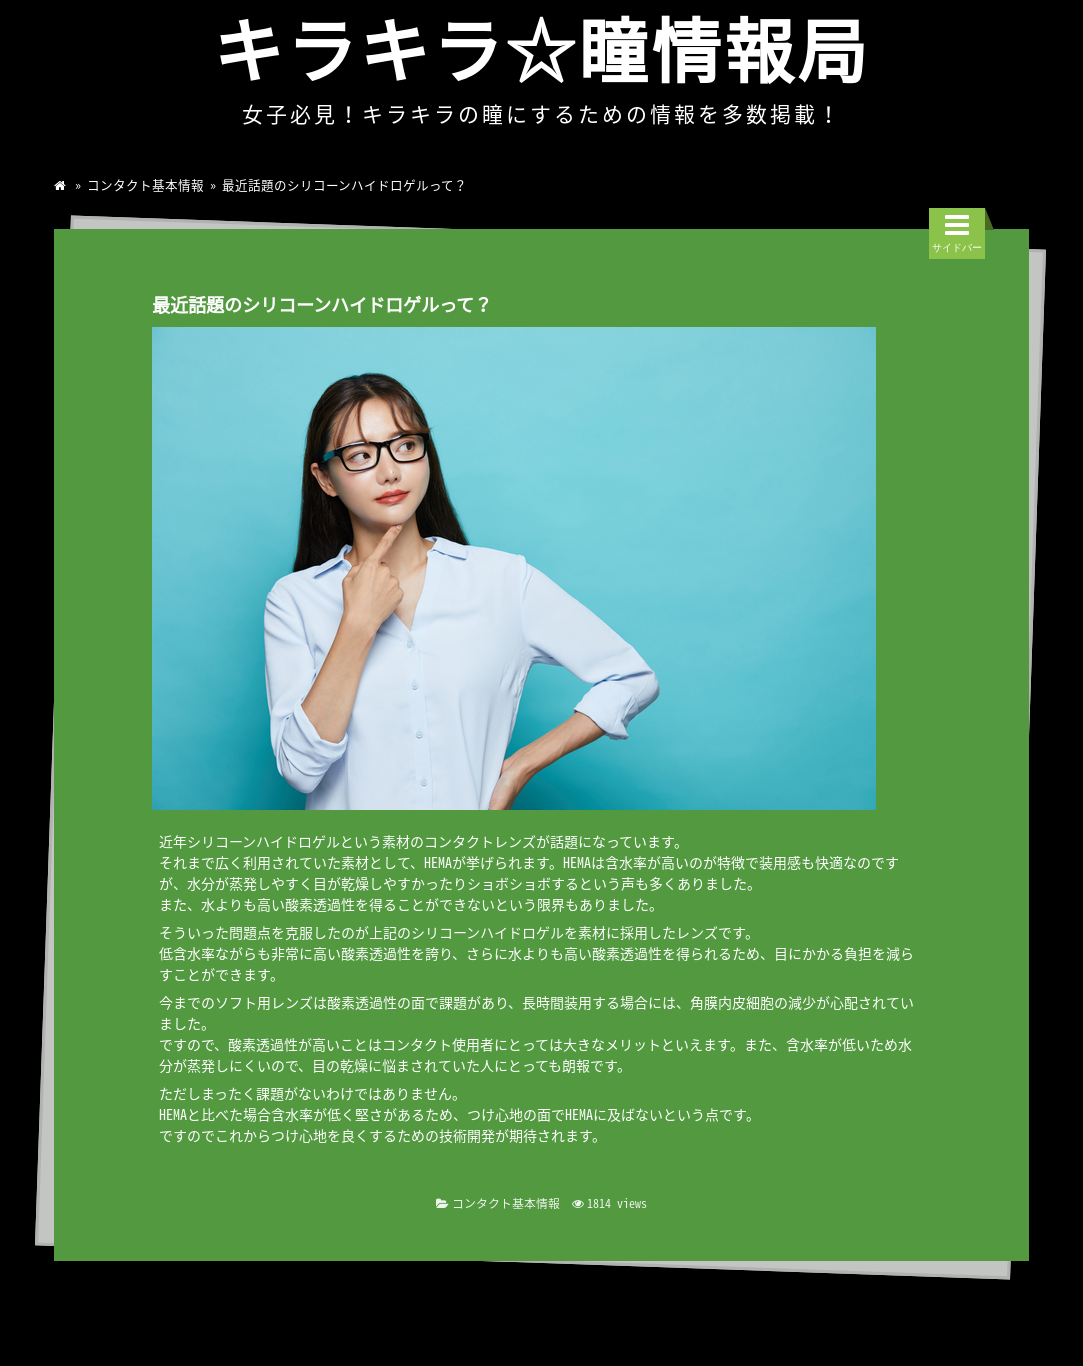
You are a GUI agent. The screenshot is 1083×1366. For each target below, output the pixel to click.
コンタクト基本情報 (145, 184)
